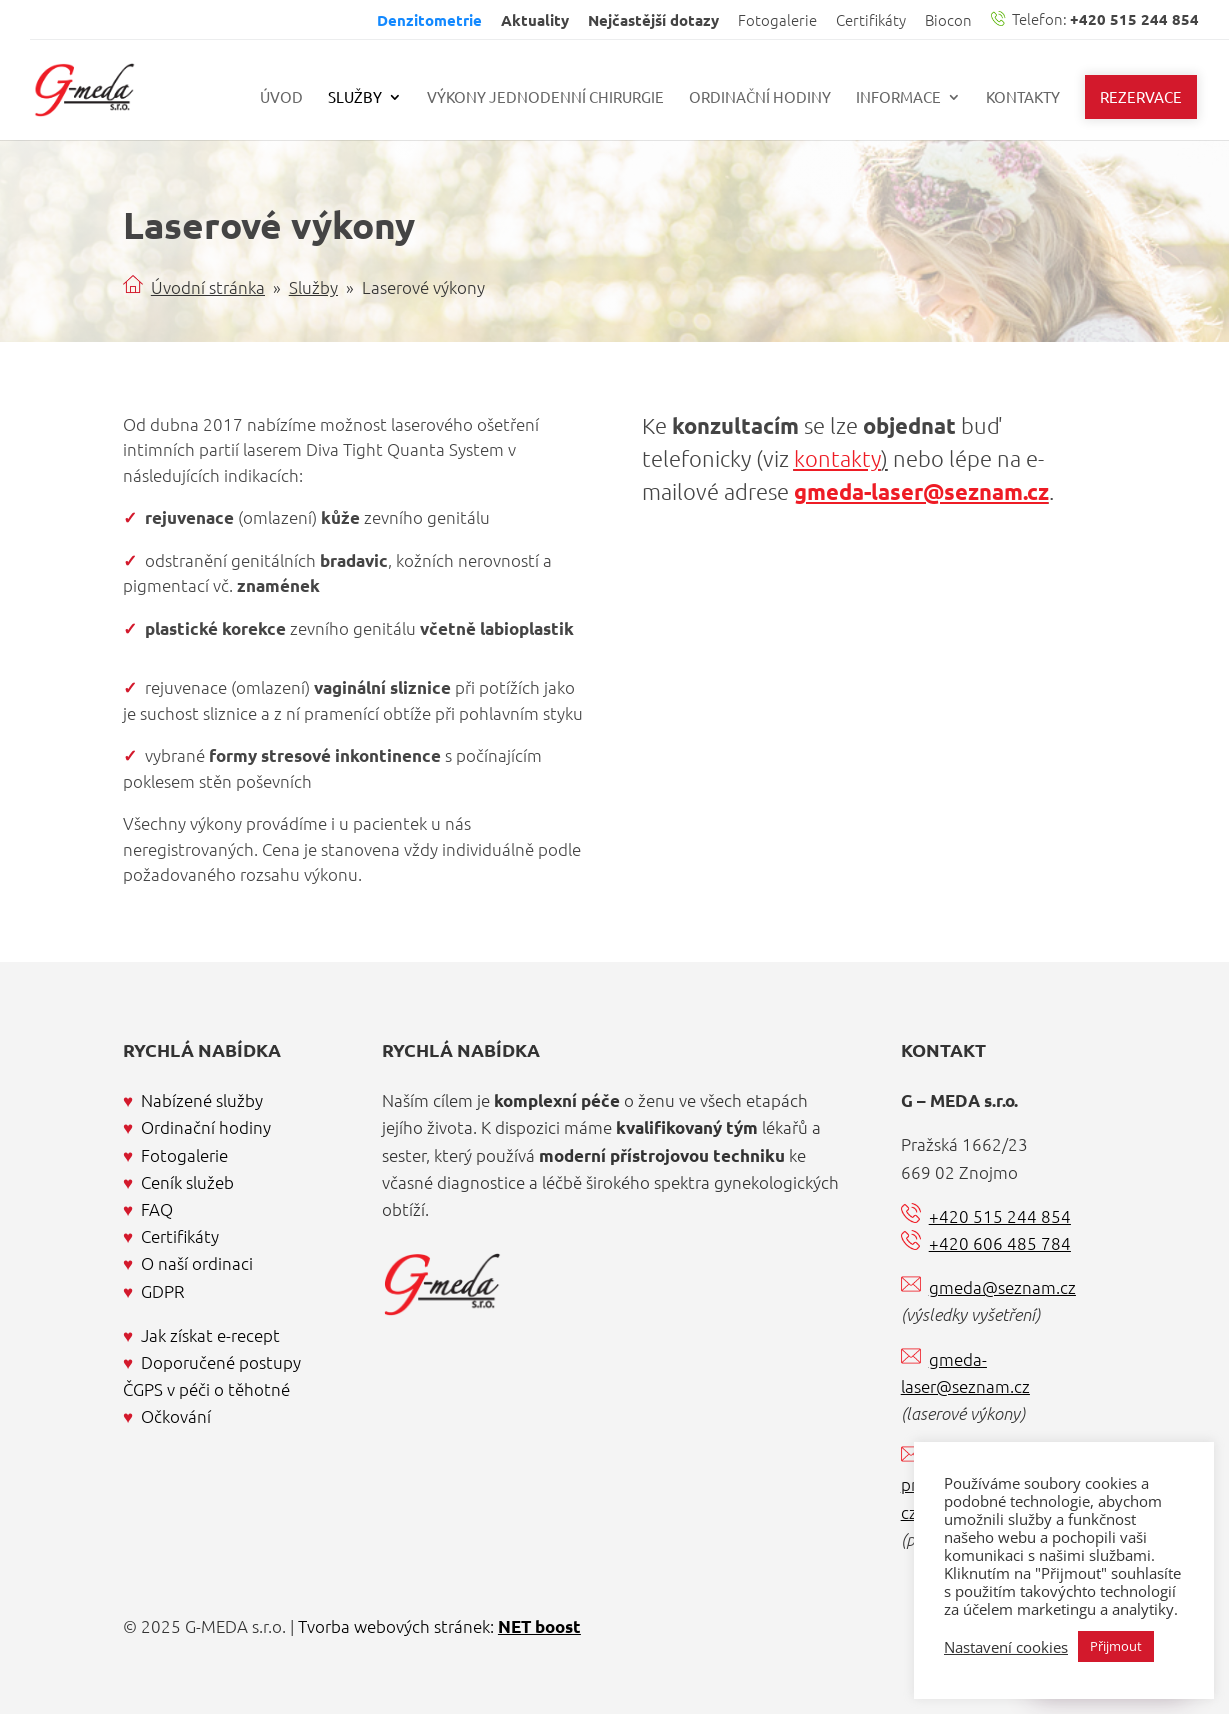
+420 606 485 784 (1000, 1243)
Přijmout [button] (1116, 1646)
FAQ (157, 1209)
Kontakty (1023, 98)
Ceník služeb (187, 1182)
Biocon (948, 21)
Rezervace (1141, 96)
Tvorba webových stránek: (439, 1626)
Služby (355, 98)
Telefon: (1095, 20)
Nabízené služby (202, 1100)
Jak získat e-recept (210, 1335)
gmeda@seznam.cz (1002, 1287)
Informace (898, 98)
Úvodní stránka (208, 287)
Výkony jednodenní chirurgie (545, 98)
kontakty (837, 458)
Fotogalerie (777, 21)
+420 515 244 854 (1000, 1216)
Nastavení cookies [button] (1006, 1647)
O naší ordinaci (197, 1263)
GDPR (163, 1291)
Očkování (176, 1416)
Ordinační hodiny (760, 98)
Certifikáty (871, 21)
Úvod (281, 98)
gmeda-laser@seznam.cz (921, 491)
